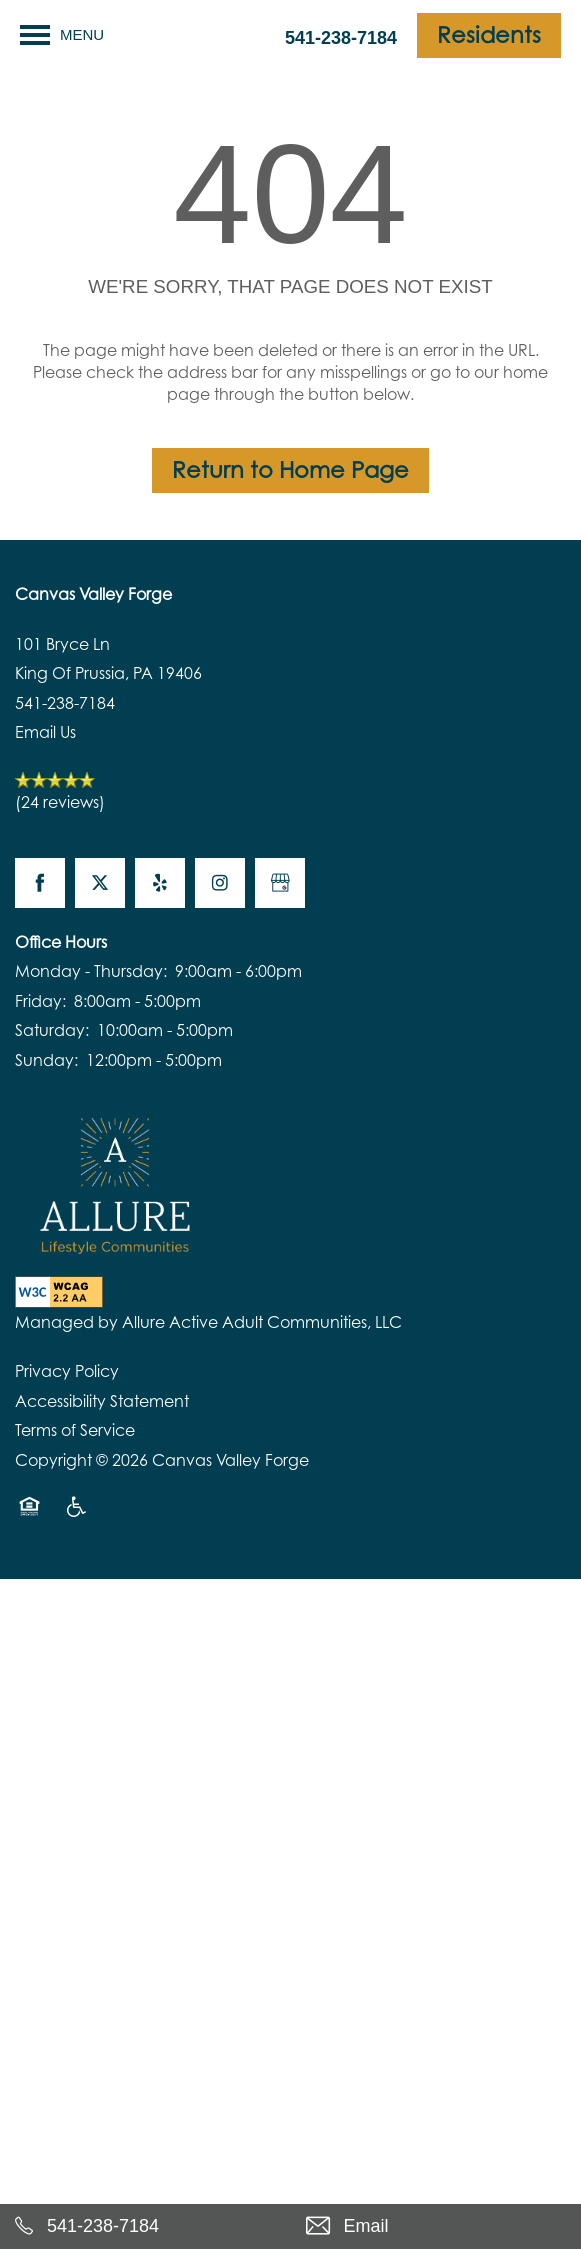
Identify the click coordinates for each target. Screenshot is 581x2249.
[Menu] (62, 35)
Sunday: (46, 1060)
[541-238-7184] (145, 2226)
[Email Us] (436, 2226)
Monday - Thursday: (91, 971)
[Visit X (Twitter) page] (100, 883)
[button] (489, 35)
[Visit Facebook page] (40, 883)
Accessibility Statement (102, 1401)
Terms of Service (75, 1430)
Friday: (40, 1001)
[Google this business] (280, 883)
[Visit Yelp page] (160, 883)
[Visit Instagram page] (220, 883)
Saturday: (52, 1030)
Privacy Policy (67, 1371)
